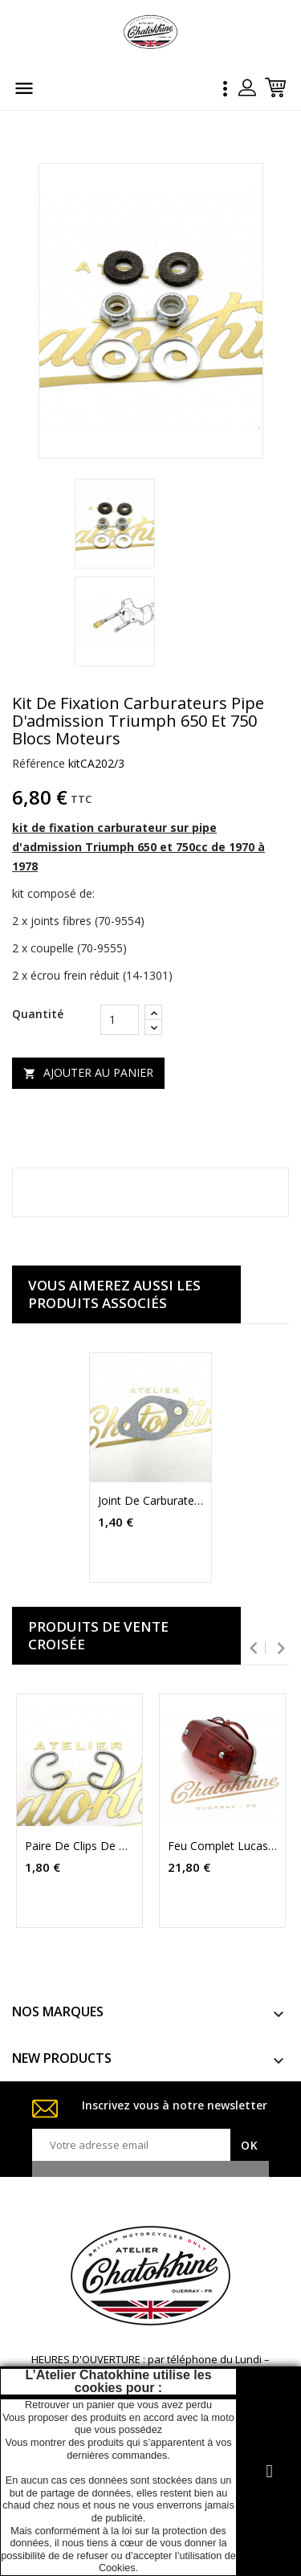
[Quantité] (119, 1020)
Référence (38, 763)
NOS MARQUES (58, 2011)
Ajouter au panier (88, 1072)
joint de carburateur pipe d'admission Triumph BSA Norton (151, 1501)
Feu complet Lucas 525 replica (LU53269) (222, 1846)
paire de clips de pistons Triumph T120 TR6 (79, 1846)
